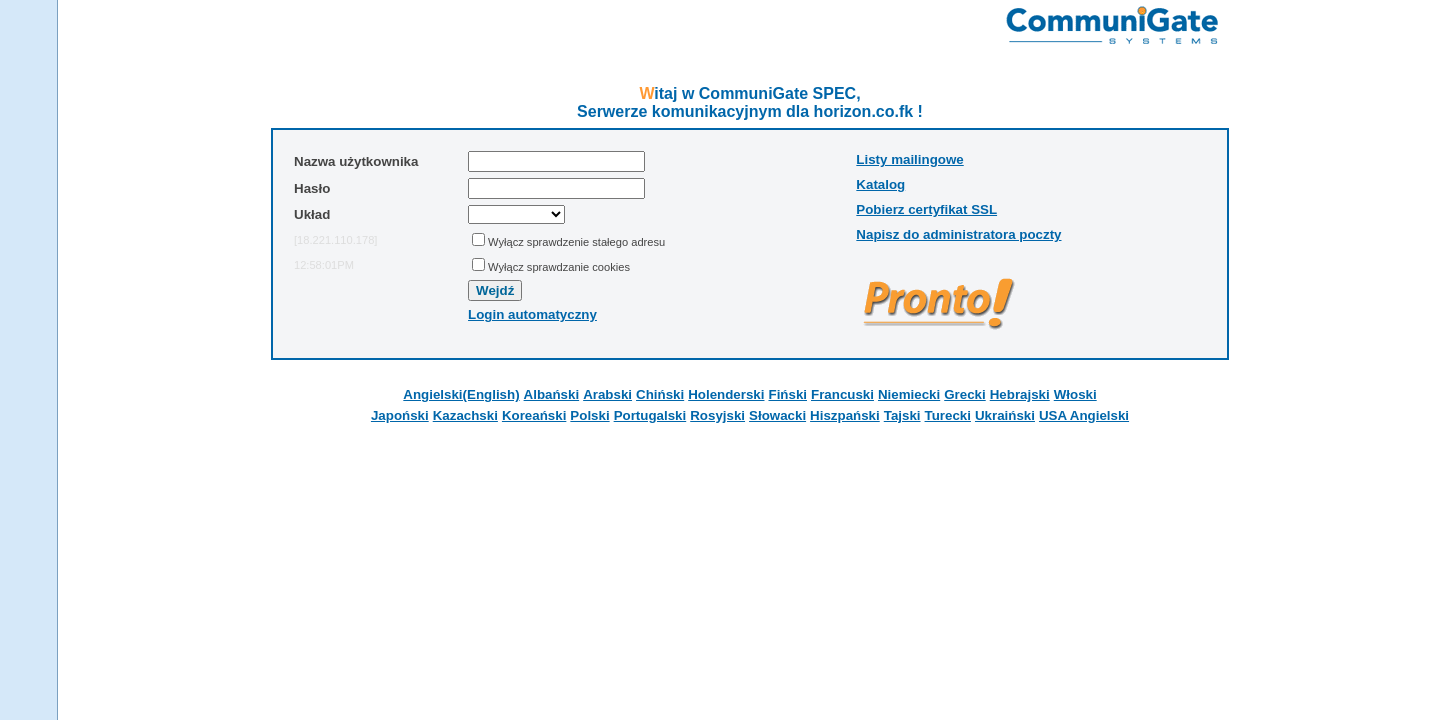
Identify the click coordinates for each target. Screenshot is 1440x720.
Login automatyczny (532, 314)
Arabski (607, 394)
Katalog (880, 184)
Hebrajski (1020, 394)
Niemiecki (909, 394)
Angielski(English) (461, 394)
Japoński (400, 415)
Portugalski (650, 415)
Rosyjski (717, 415)
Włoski (1075, 394)
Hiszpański (845, 415)
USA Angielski (1084, 415)
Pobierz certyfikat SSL (926, 209)
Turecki (948, 415)
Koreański (534, 415)
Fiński (787, 394)
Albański (552, 394)
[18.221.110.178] (335, 240)
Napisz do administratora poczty (958, 234)
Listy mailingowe (909, 159)
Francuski (842, 394)
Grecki (965, 394)
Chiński (660, 394)
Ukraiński (1005, 415)
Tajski (902, 415)
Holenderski (726, 394)
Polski (589, 415)
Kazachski (465, 415)
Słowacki (777, 415)
